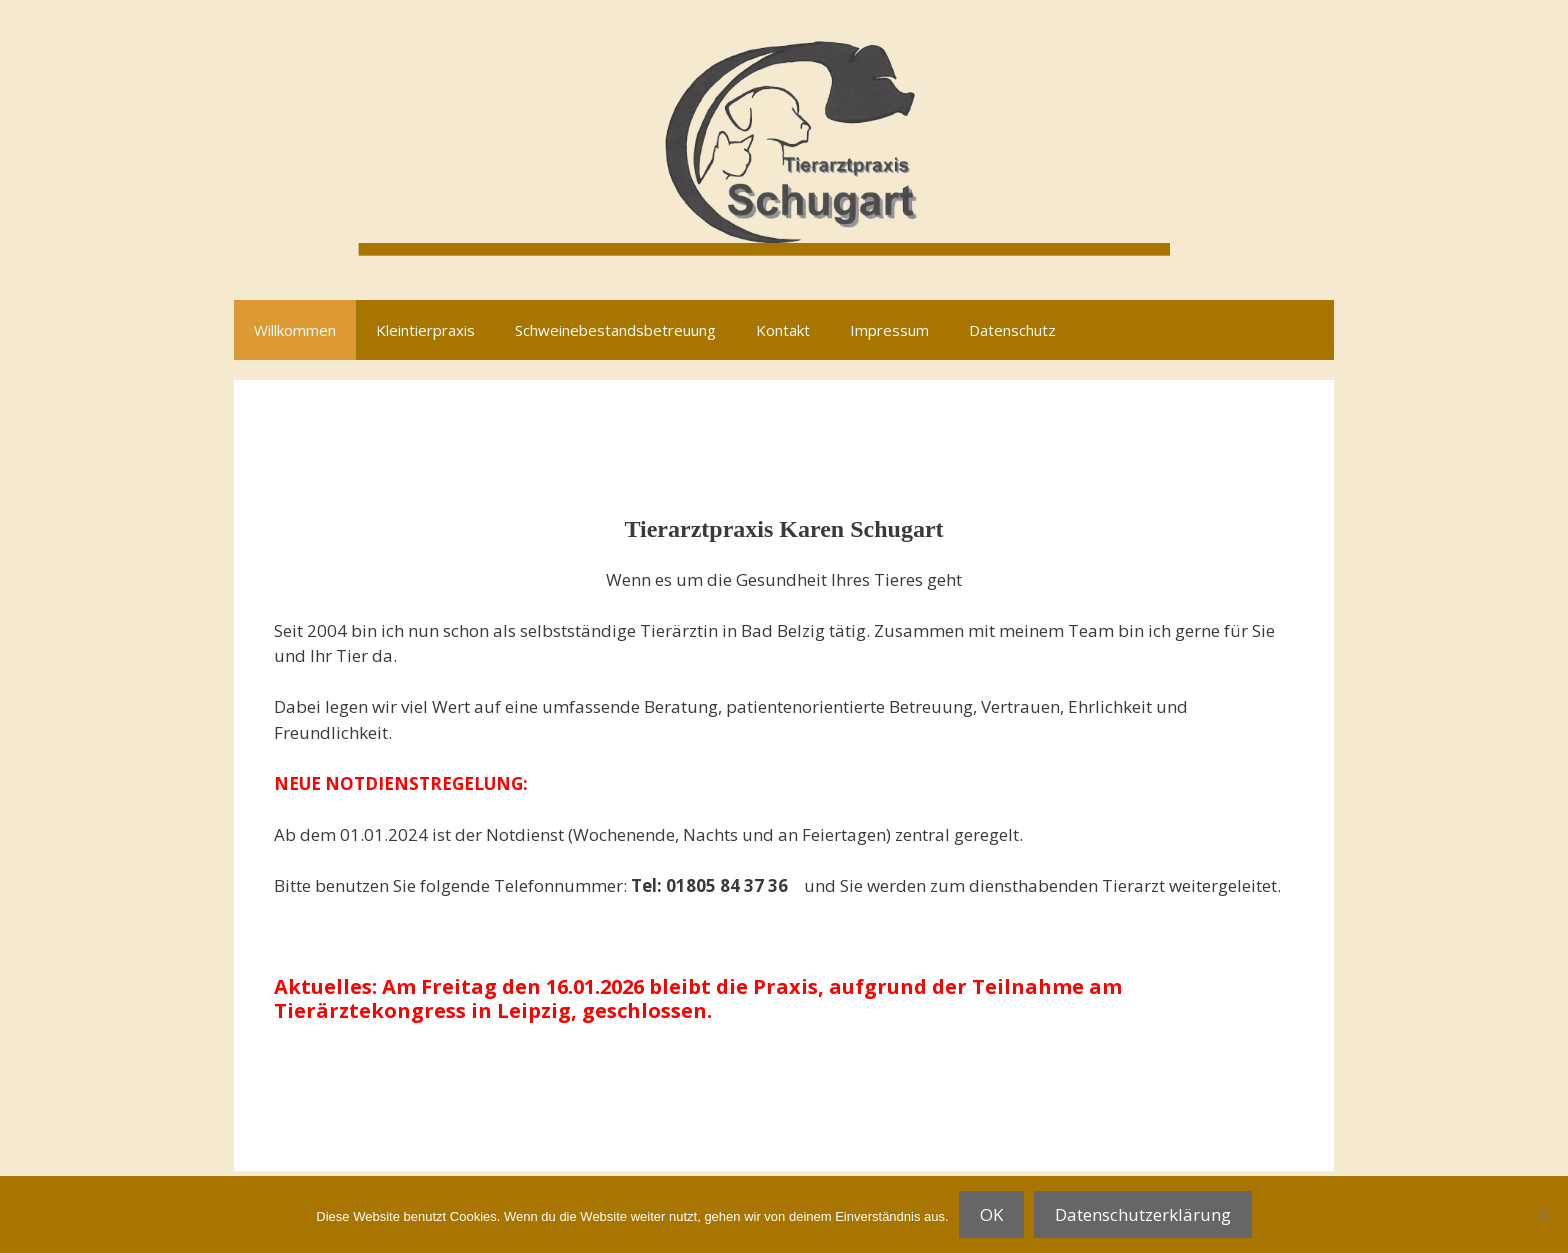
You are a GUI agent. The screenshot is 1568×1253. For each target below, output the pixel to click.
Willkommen (295, 330)
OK (991, 1214)
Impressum (889, 330)
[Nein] (1543, 1214)
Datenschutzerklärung (1143, 1214)
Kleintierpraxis (425, 330)
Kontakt (783, 330)
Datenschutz (1012, 330)
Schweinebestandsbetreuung (615, 330)
